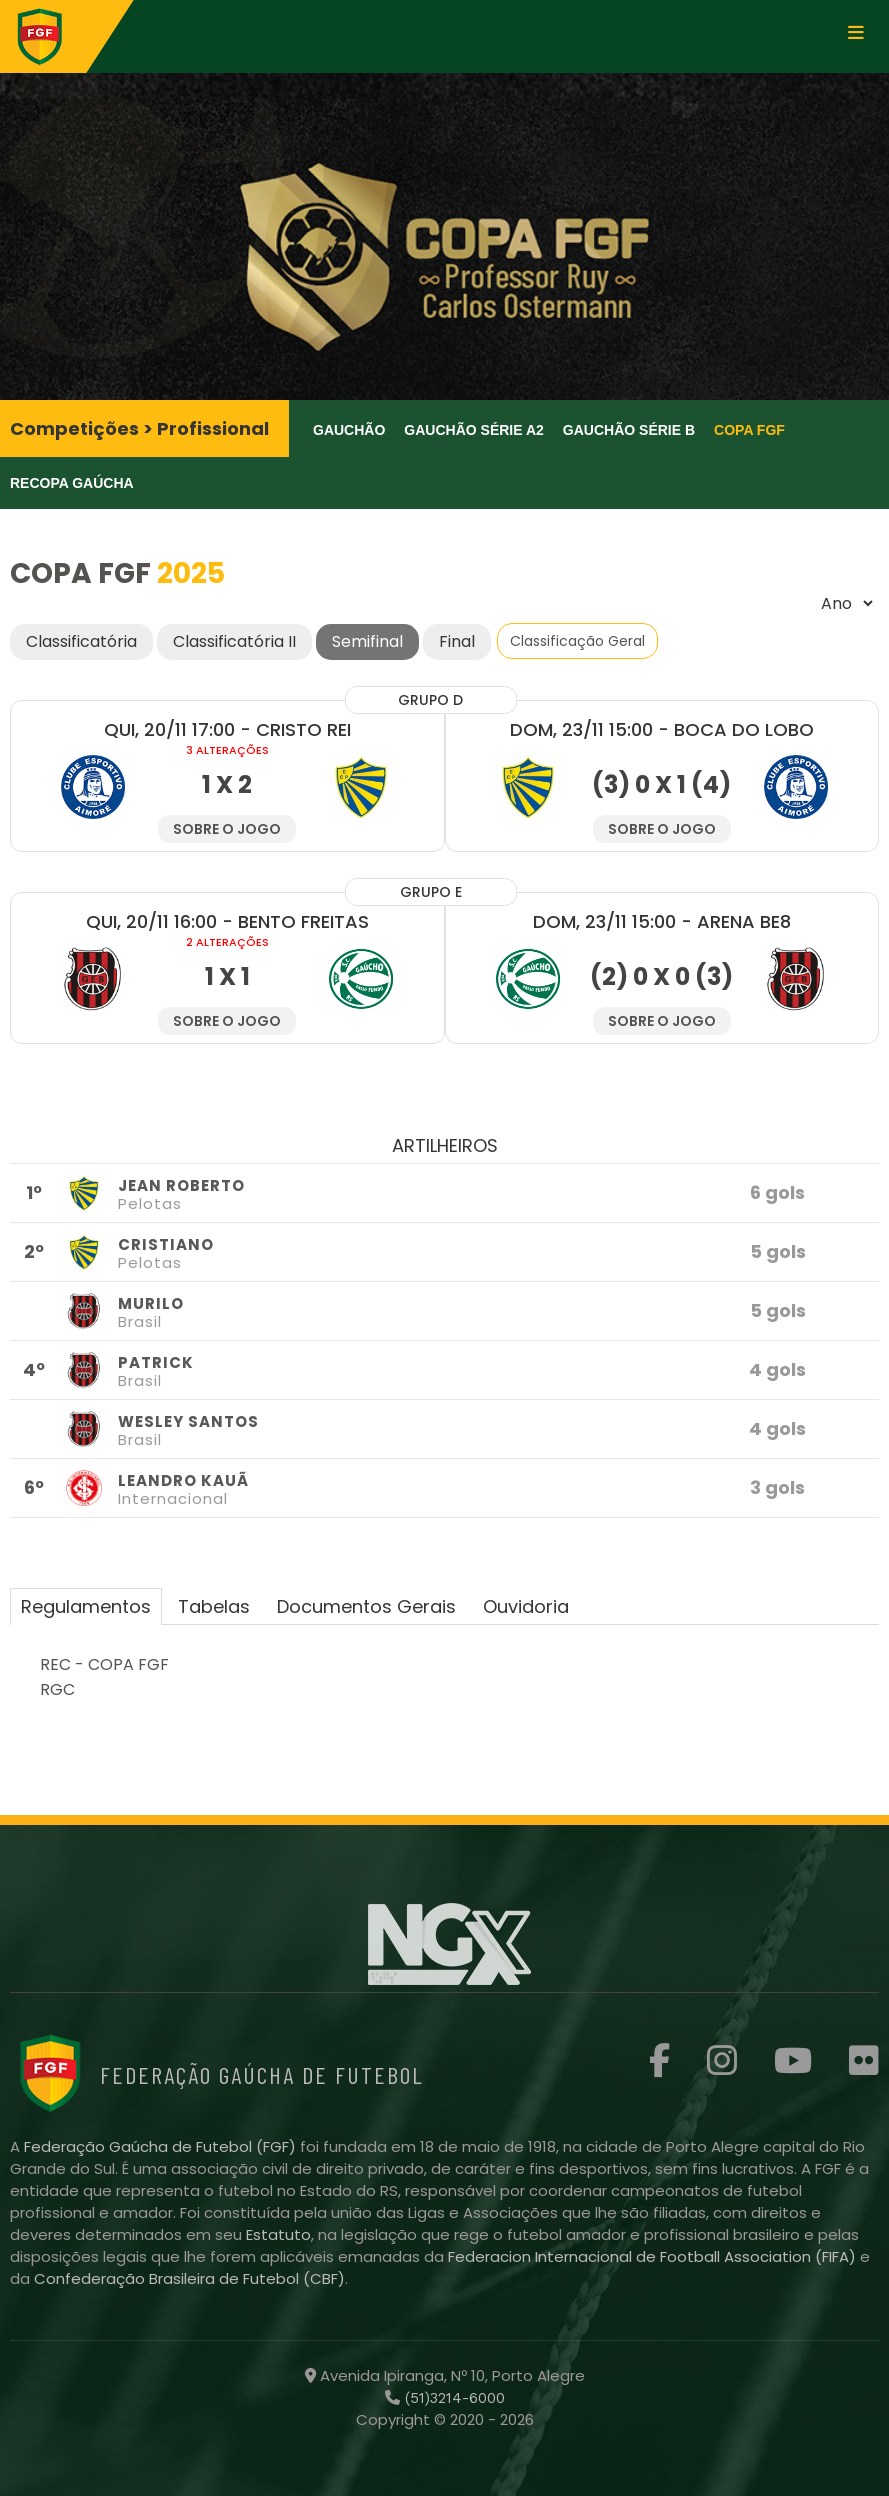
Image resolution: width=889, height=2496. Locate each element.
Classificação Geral (577, 641)
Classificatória (81, 641)
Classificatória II (234, 641)
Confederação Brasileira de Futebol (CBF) (189, 2278)
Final (457, 641)
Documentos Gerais (366, 1606)
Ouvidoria (526, 1606)
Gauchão (349, 430)
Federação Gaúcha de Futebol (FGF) (162, 2146)
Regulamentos (86, 1606)
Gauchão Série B (629, 430)
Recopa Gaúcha (72, 483)
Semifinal (367, 641)
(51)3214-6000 (452, 2398)
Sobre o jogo (227, 829)
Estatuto (278, 2234)
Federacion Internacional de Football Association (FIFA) (654, 2256)
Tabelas (214, 1606)
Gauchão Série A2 (474, 430)
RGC (57, 1689)
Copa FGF (749, 430)
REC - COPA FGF (104, 1664)
